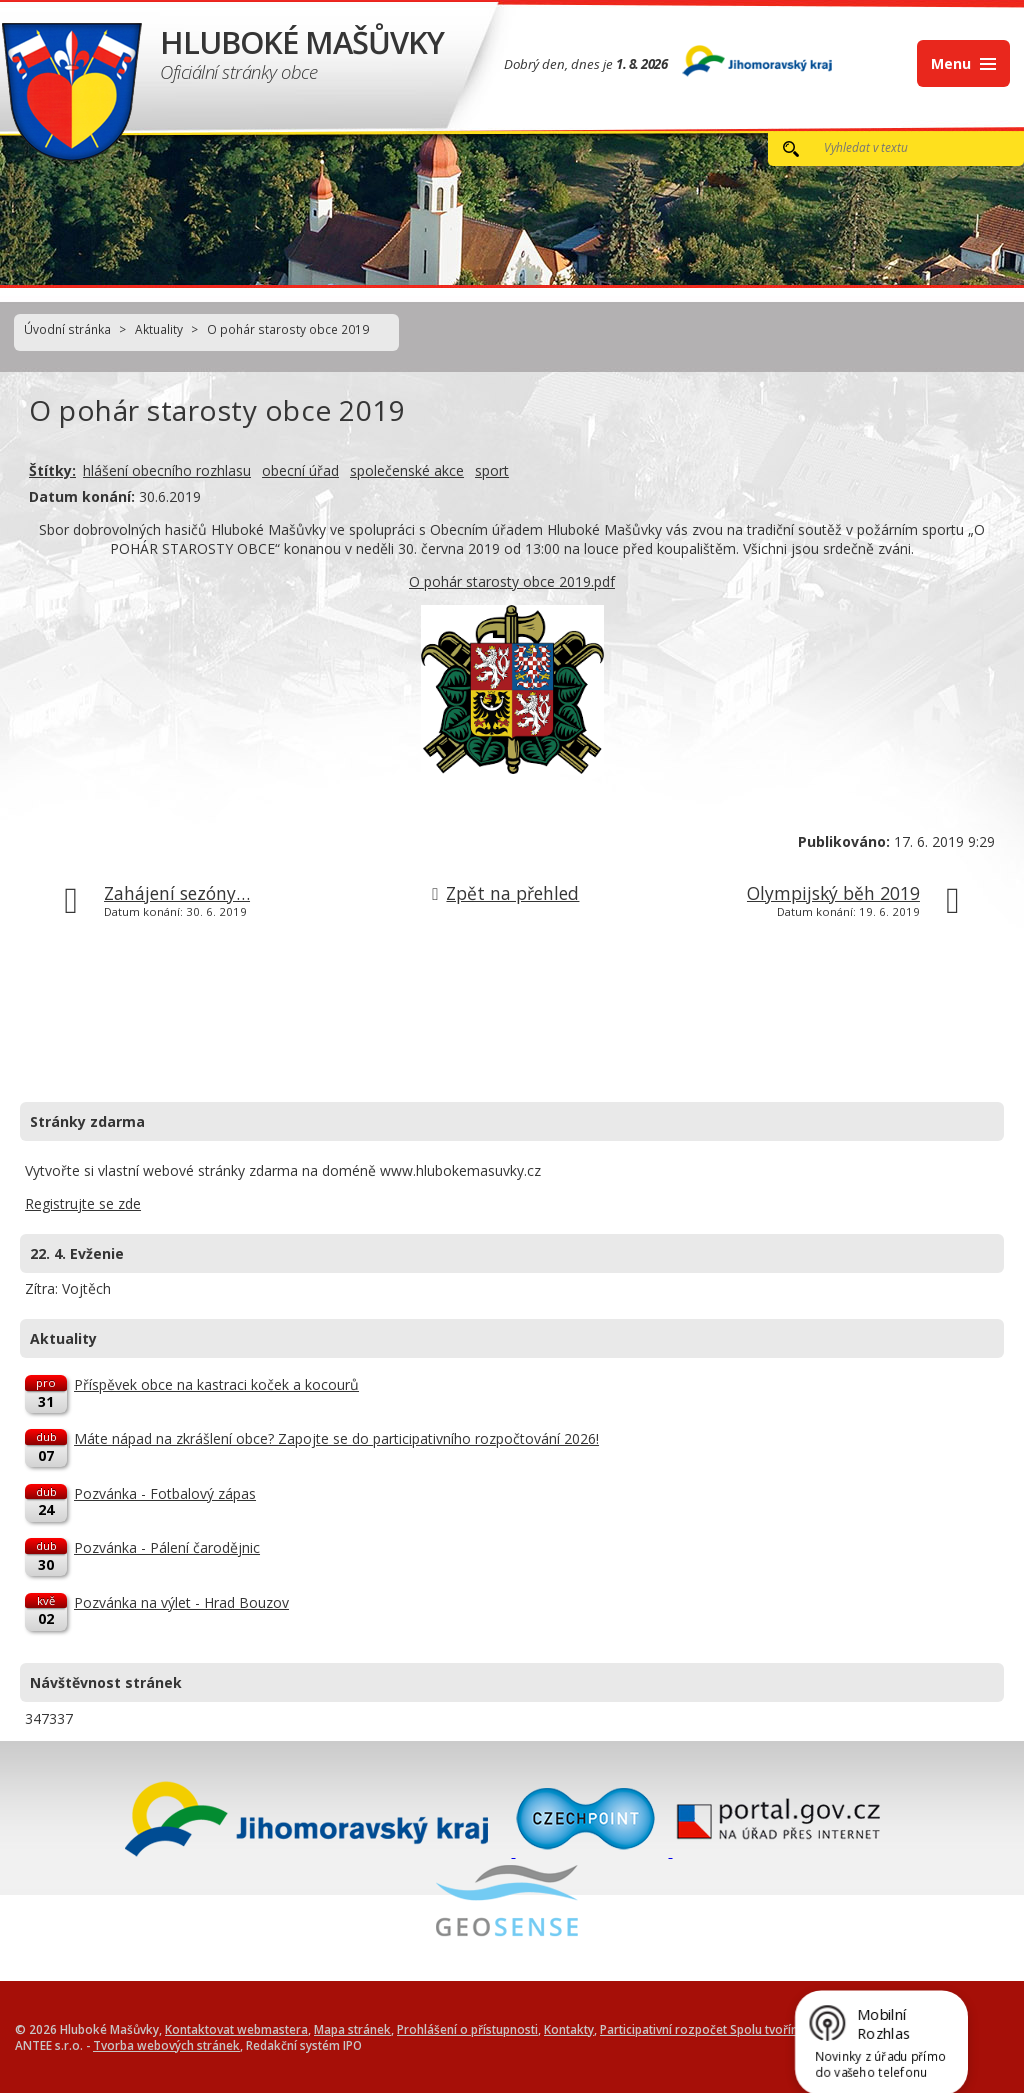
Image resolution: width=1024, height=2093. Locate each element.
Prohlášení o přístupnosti (467, 2029)
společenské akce (407, 470)
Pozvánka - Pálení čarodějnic (167, 1547)
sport (492, 470)
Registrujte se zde (83, 1203)
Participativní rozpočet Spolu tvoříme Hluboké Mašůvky (755, 2029)
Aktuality (159, 329)
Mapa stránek (352, 2029)
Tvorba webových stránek (166, 2045)
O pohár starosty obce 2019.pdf (512, 581)
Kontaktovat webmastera (236, 2029)
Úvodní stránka (67, 329)
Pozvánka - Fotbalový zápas (165, 1493)
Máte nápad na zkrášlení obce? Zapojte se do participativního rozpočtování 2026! (336, 1438)
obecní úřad (300, 470)
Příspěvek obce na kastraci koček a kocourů (216, 1384)
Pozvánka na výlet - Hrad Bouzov (181, 1602)
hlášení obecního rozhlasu (167, 470)
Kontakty (569, 2029)
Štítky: (52, 470)
